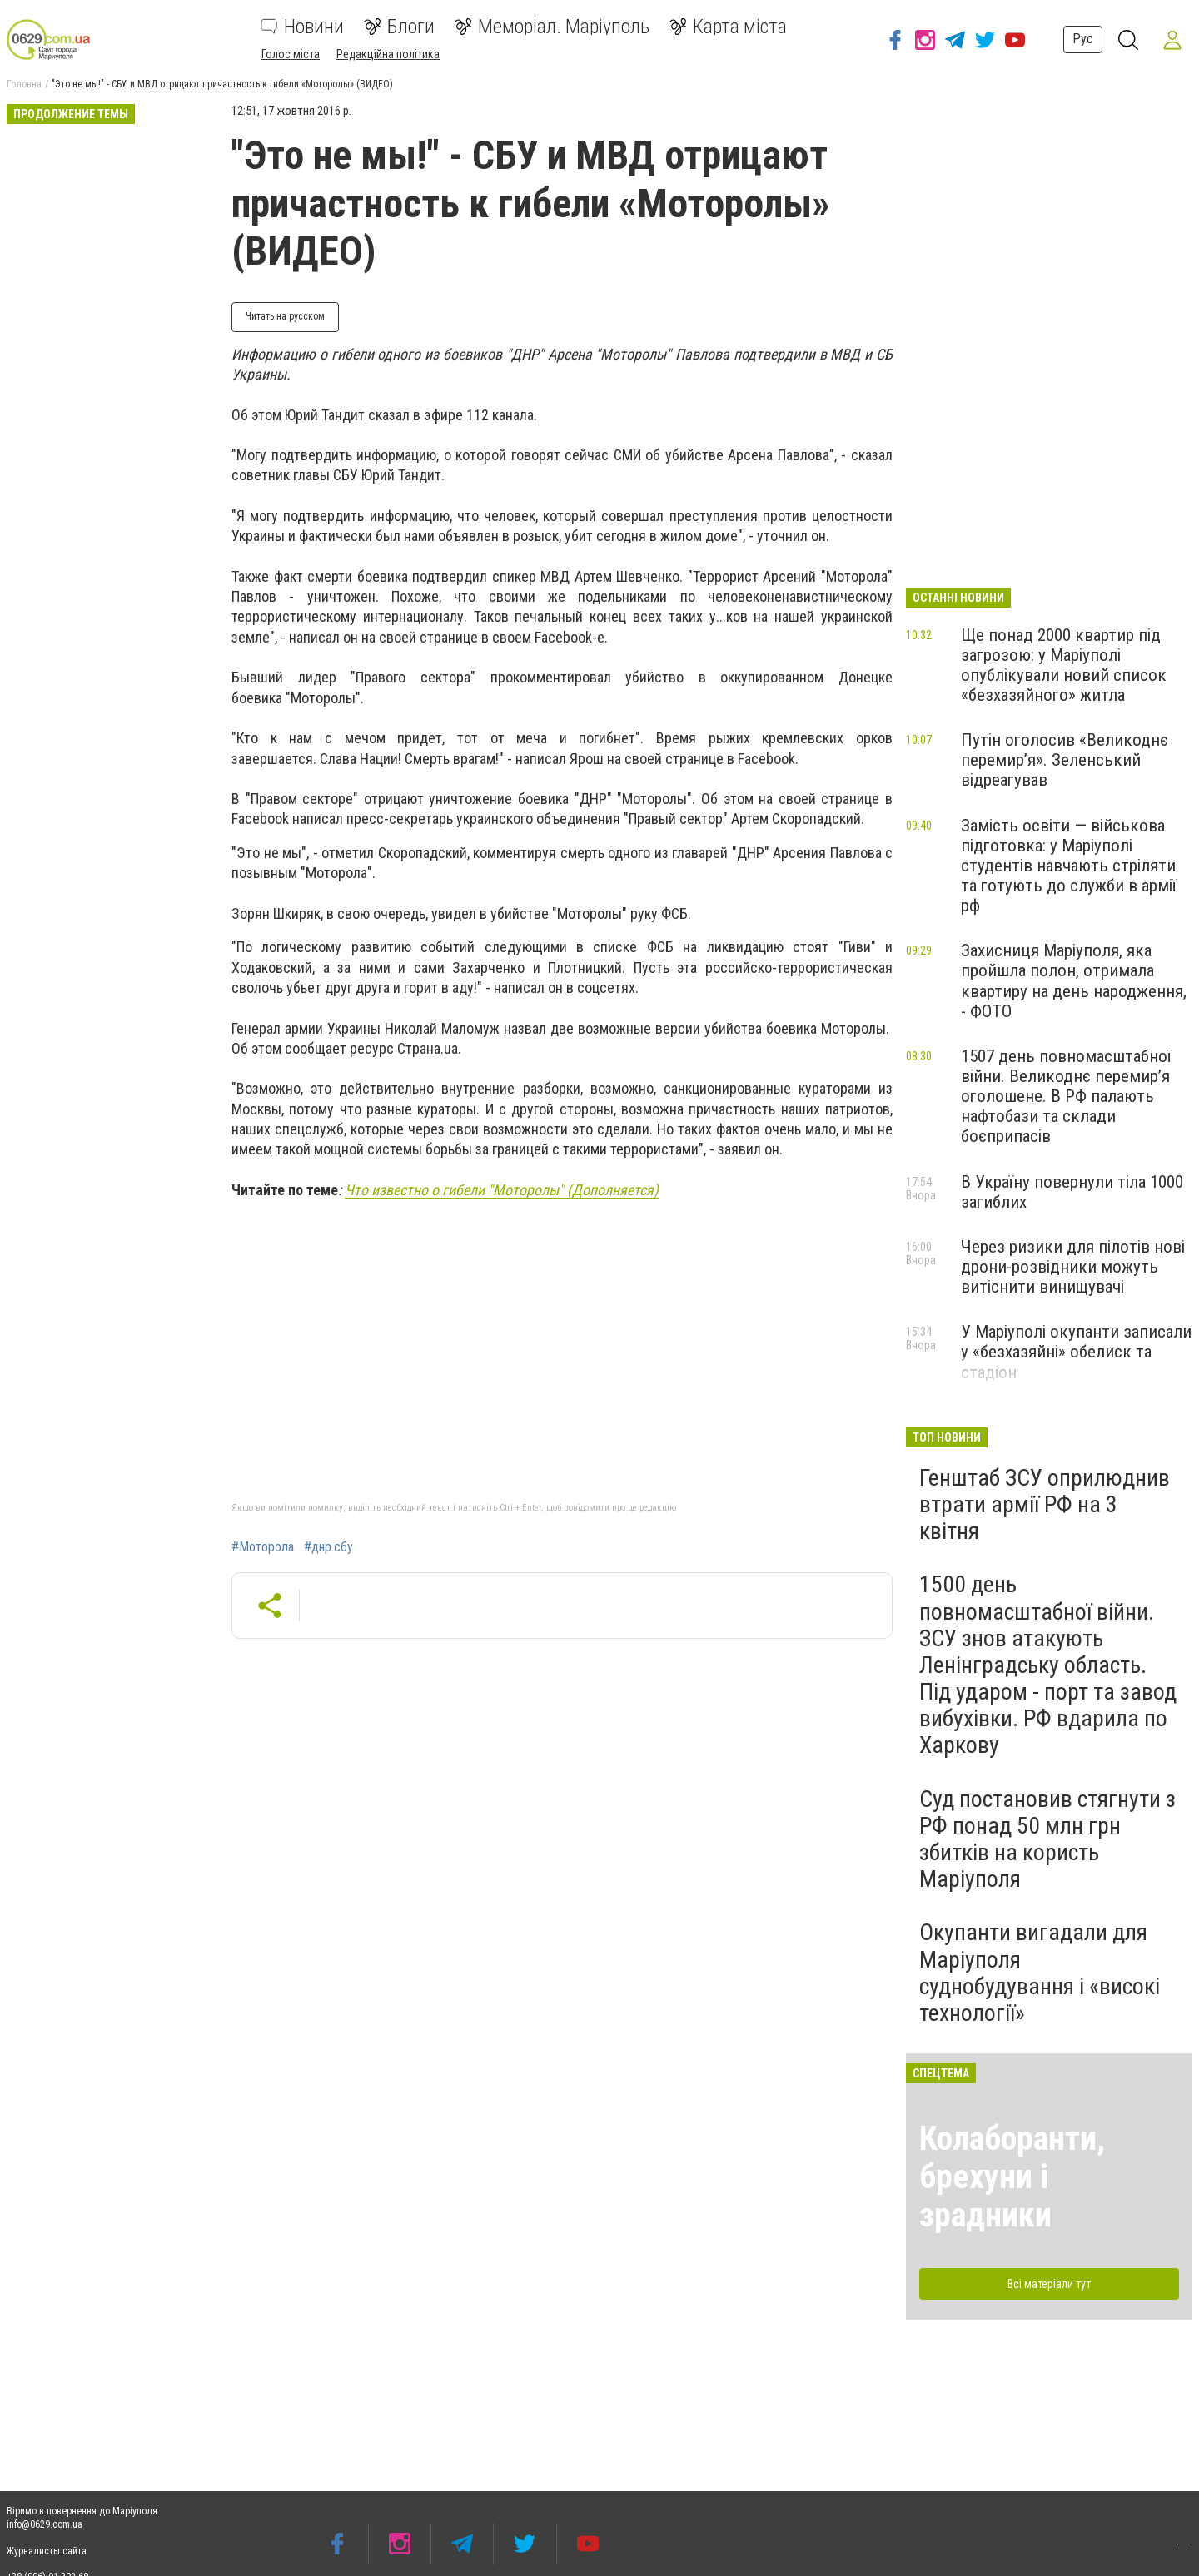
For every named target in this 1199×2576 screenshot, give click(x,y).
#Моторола (262, 1547)
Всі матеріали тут (1049, 2284)
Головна (24, 84)
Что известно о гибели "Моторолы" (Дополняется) (502, 1190)
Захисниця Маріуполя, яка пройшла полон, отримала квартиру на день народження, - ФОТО (1074, 980)
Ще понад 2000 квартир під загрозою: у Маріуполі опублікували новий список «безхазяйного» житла (1064, 665)
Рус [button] (1079, 39)
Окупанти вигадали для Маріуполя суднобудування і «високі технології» (1039, 1972)
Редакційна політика (388, 54)
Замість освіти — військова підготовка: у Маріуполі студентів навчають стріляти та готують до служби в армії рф (1069, 866)
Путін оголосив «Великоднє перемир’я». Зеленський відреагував (1064, 760)
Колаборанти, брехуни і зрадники (1012, 2177)
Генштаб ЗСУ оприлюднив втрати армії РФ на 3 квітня (1044, 1504)
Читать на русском (285, 316)
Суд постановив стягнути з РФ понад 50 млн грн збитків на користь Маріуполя (1047, 1839)
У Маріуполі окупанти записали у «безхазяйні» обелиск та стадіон (1076, 1352)
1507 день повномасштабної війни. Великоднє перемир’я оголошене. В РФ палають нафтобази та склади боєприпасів (1066, 1096)
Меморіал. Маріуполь (552, 26)
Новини (302, 26)
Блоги (399, 26)
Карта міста (728, 26)
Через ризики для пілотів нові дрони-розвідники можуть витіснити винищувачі (1073, 1267)
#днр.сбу (328, 1547)
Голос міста (290, 54)
